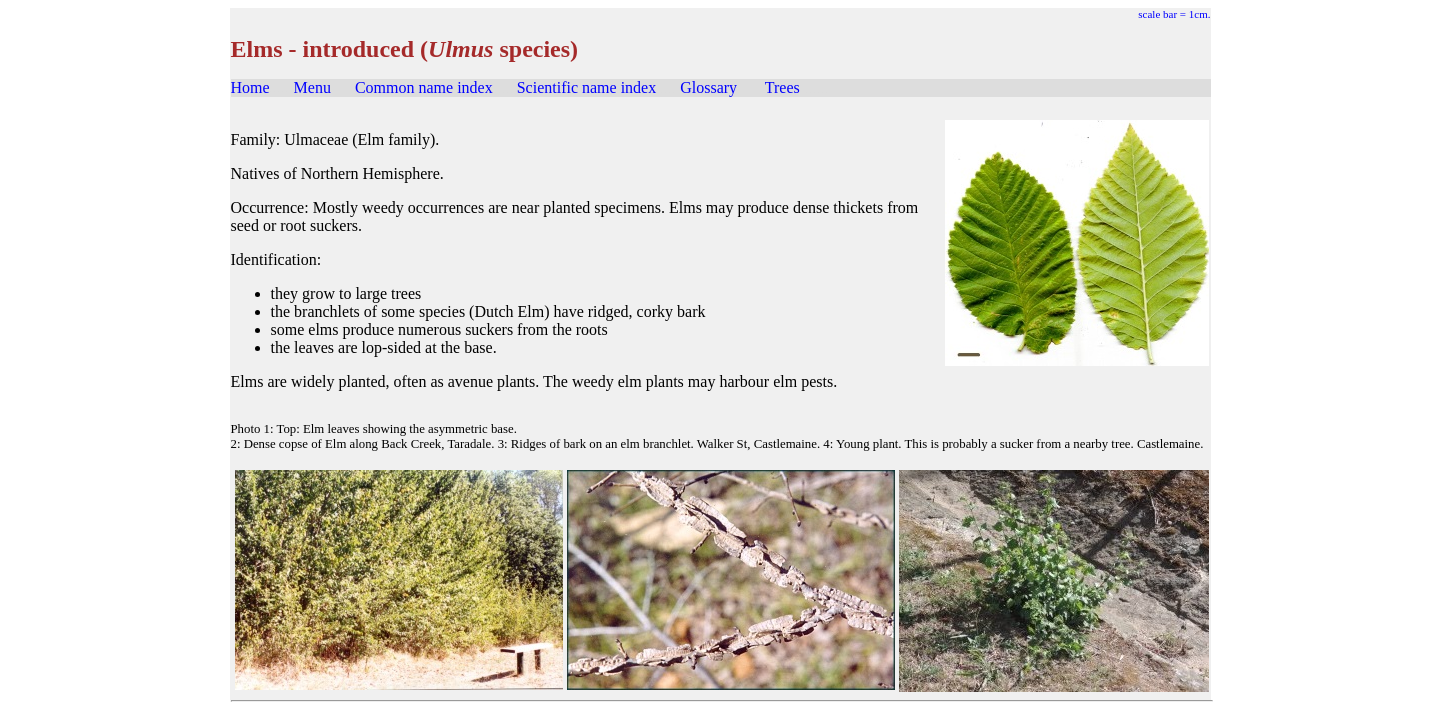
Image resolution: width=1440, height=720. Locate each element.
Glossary (708, 87)
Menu (312, 87)
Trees (782, 87)
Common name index (424, 87)
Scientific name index (587, 87)
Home (250, 87)
